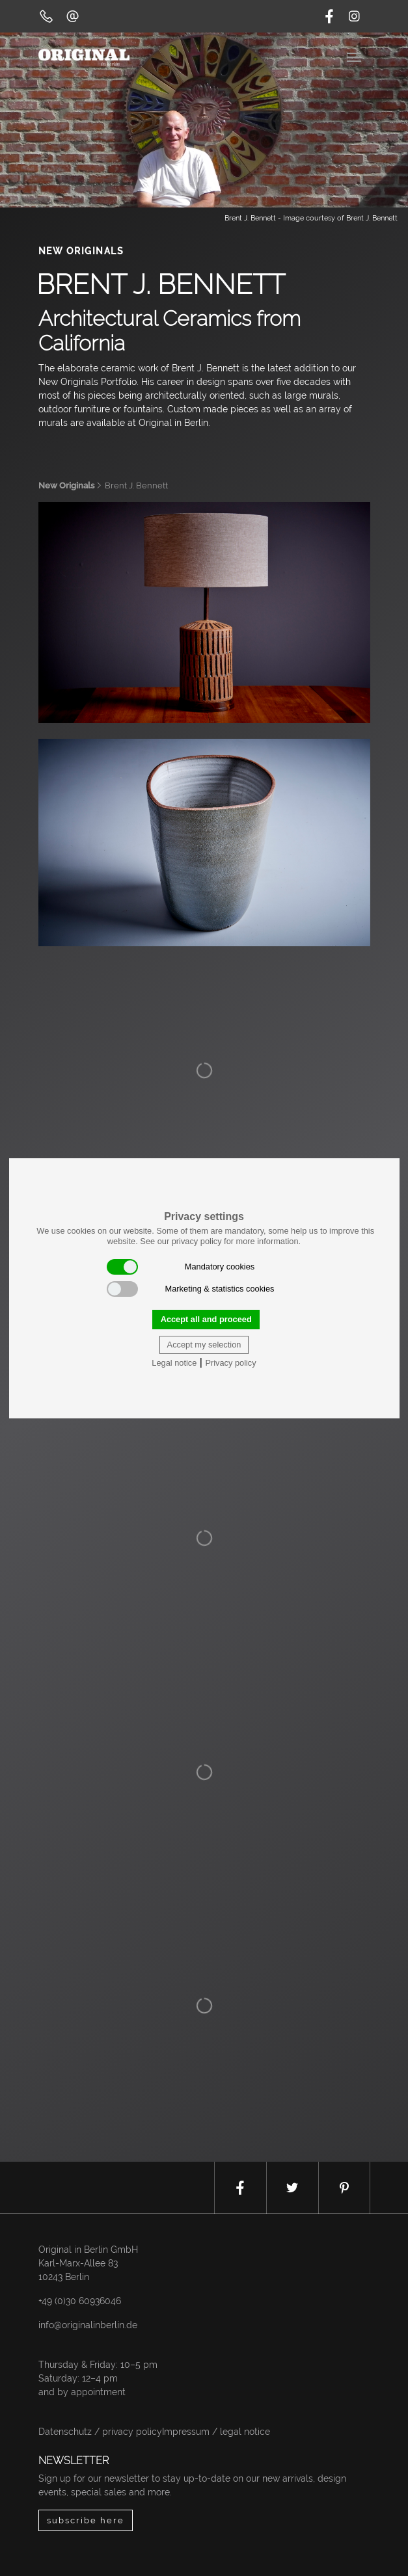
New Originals (66, 485)
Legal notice (174, 1363)
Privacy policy (230, 1363)
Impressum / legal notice (216, 2431)
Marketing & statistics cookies (191, 1289)
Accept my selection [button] (204, 1344)
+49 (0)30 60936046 (79, 2301)
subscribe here (85, 2520)
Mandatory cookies (181, 1267)
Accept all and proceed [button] (206, 1319)
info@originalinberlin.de (87, 2325)
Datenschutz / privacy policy (100, 2431)
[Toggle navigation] (355, 56)
